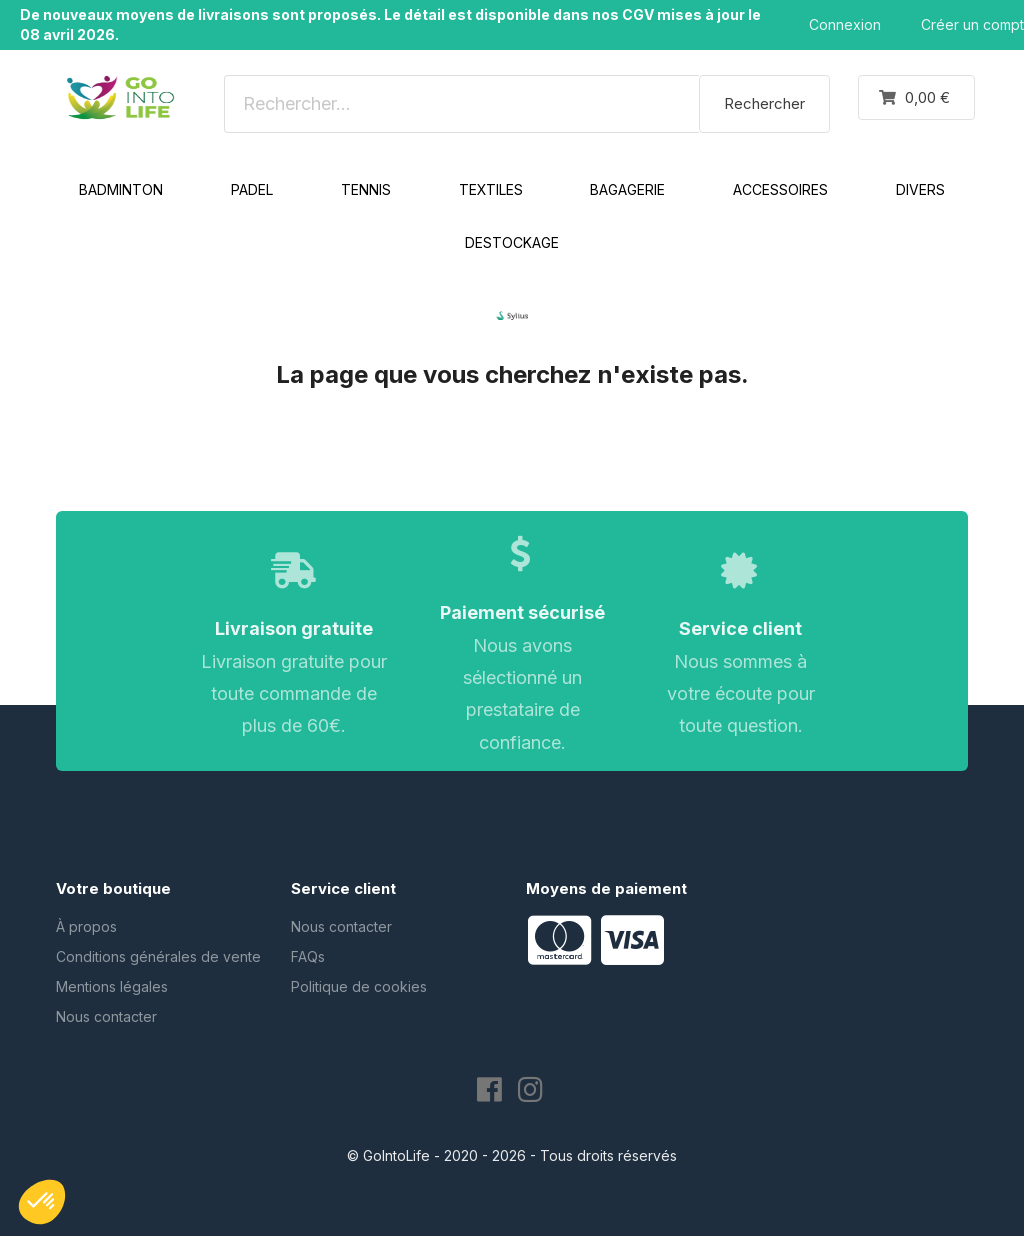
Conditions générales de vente (158, 956)
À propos (86, 926)
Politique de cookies (359, 986)
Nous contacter (106, 1016)
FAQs (308, 956)
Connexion (845, 24)
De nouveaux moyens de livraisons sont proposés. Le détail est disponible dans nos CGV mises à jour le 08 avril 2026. (390, 24)
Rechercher (764, 103)
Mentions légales (112, 986)
